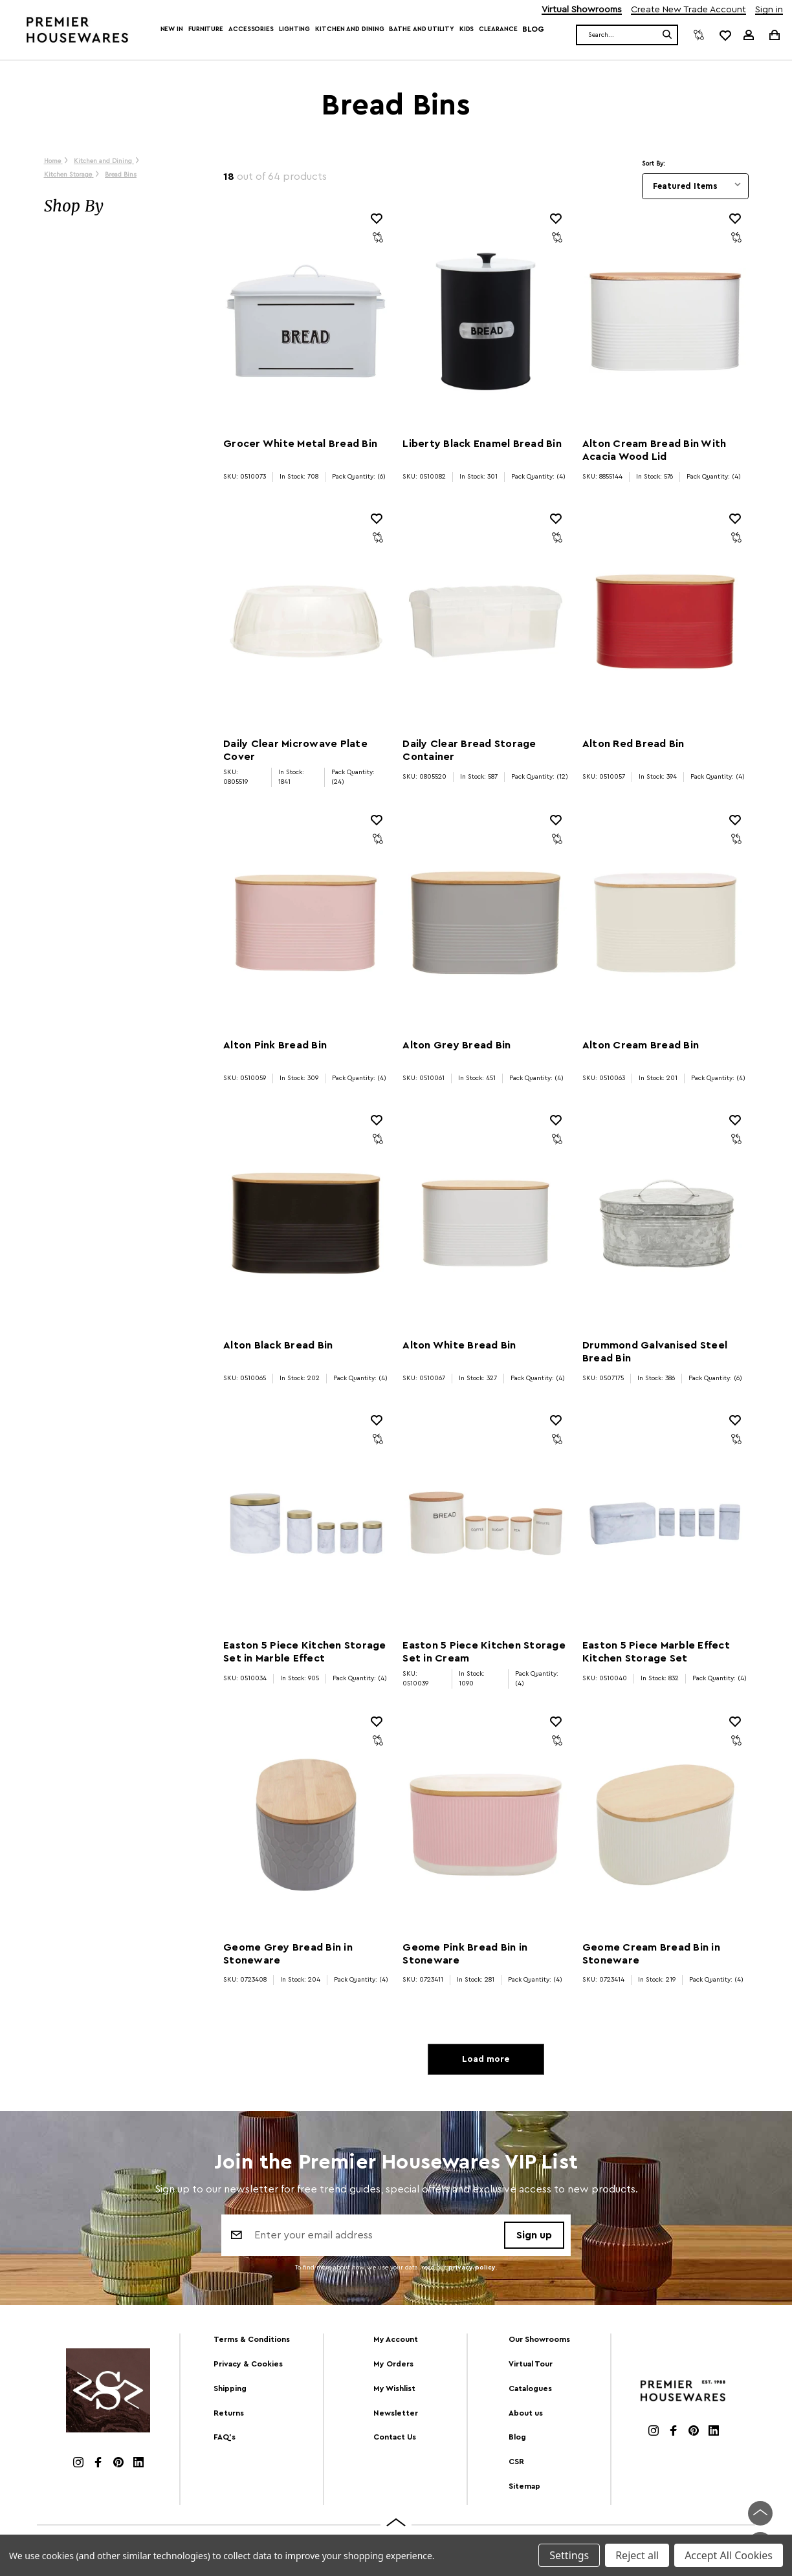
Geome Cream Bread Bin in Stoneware (651, 1953)
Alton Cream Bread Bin (640, 1045)
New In (171, 29)
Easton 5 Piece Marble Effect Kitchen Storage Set (656, 1651)
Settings (569, 2555)
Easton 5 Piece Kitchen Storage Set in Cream (484, 1651)
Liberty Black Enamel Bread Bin (482, 443)
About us (526, 2413)
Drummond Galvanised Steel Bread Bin (654, 1351)
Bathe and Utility (421, 29)
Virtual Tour (531, 2364)
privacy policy (472, 2267)
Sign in (769, 10)
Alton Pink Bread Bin (275, 1045)
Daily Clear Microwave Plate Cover (295, 750)
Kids (466, 29)
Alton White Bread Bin (459, 1345)
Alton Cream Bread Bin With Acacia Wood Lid (654, 450)
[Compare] (699, 35)
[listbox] (695, 186)
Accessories (251, 29)
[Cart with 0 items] (773, 34)
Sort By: (653, 163)
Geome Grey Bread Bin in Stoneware (288, 1953)
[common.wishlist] (725, 35)
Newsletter (395, 2413)
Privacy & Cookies (248, 2364)
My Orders (393, 2364)
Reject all (637, 2555)
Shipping (230, 2388)
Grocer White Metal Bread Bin (300, 443)
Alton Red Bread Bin (633, 744)
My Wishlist (394, 2388)
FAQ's (225, 2437)
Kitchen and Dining (349, 29)
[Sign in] (748, 35)
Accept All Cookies (729, 2555)
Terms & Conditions (252, 2339)
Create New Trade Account (688, 10)
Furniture (205, 29)
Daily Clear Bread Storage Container (469, 750)
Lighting (294, 29)
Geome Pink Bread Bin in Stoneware (464, 1953)
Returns (229, 2413)
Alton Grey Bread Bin (456, 1045)
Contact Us (394, 2437)
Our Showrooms (539, 2339)
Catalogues (530, 2388)
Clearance (498, 29)
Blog (533, 29)
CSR (516, 2461)
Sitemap (524, 2486)
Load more (485, 2059)
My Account (395, 2339)
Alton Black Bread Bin (278, 1345)
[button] (120, 206)
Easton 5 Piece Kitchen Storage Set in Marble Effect (304, 1651)
